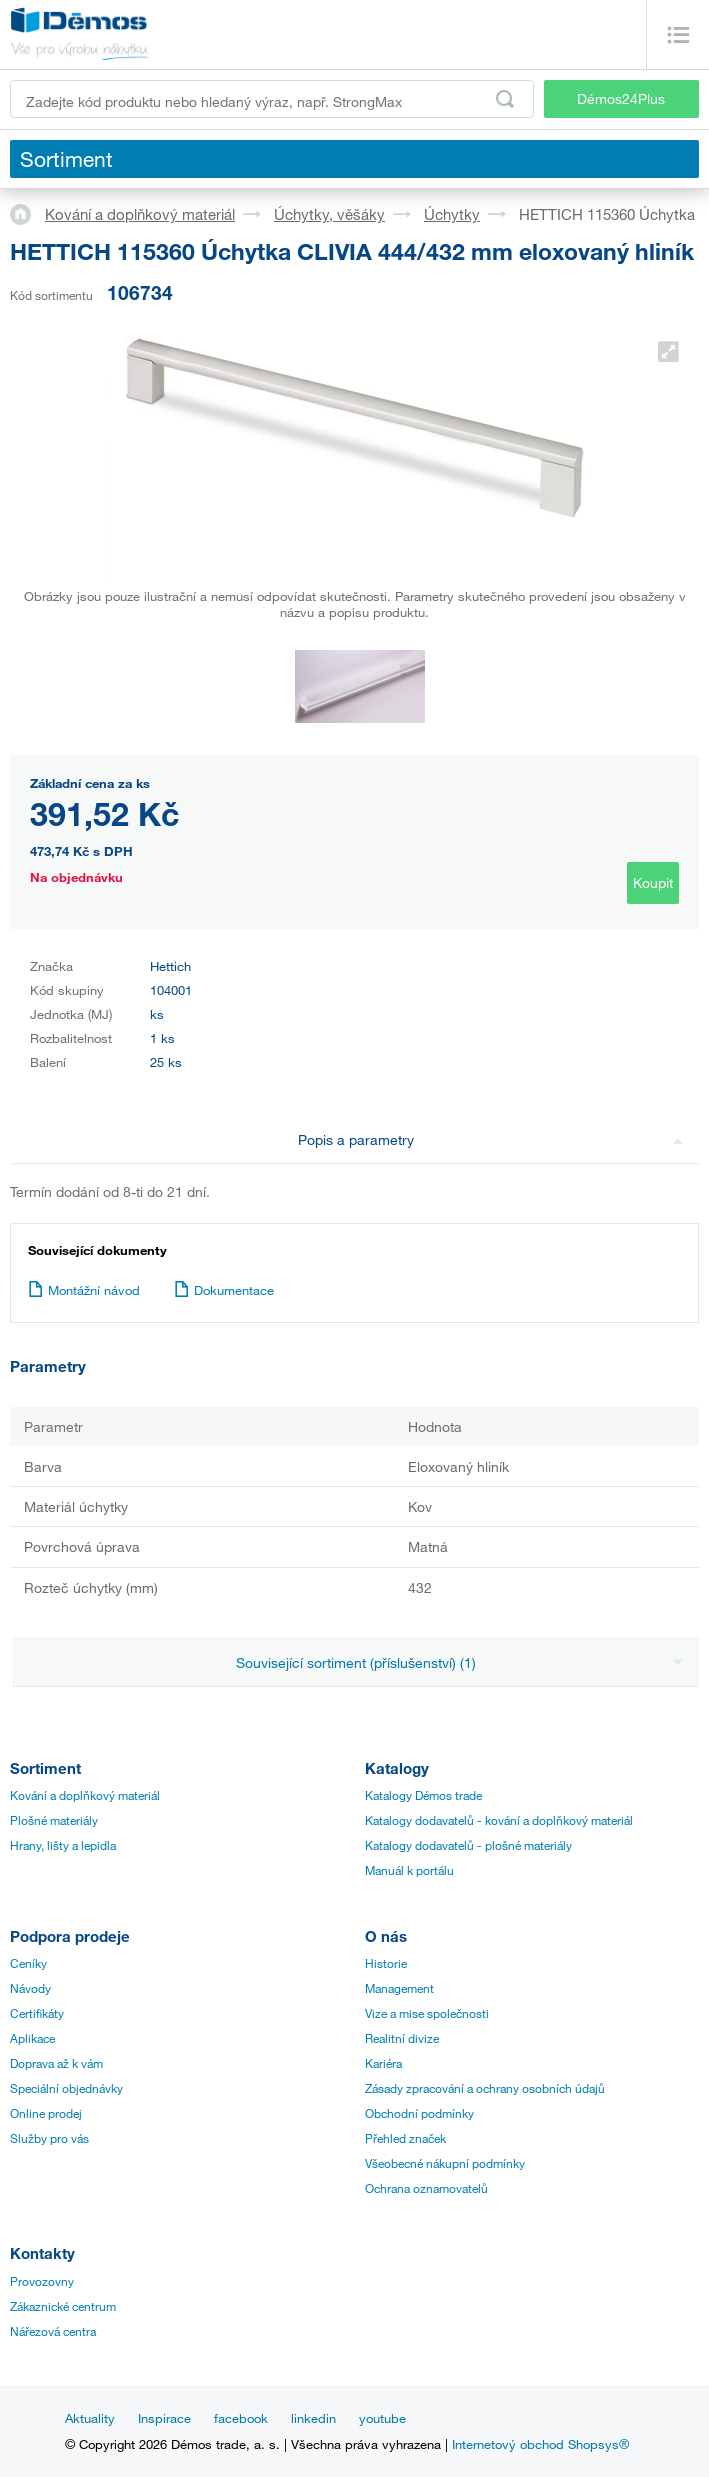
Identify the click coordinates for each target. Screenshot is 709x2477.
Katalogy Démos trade (423, 1795)
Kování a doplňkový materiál (140, 214)
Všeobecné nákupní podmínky (445, 2163)
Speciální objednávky (66, 2088)
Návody (30, 1988)
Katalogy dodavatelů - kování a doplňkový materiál (499, 1820)
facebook (241, 2418)
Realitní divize (402, 2038)
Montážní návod (84, 1290)
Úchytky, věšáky (329, 214)
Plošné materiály (54, 1820)
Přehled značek (405, 2138)
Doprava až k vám (56, 2063)
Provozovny (42, 2281)
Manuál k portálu (409, 1870)
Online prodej (46, 2113)
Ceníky (28, 1963)
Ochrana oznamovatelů (426, 2188)
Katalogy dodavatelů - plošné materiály (468, 1845)
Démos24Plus (621, 98)
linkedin (313, 2418)
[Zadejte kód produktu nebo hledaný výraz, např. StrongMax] (272, 99)
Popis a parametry (491, 1139)
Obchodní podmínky (419, 2113)
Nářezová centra (53, 2331)
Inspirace (164, 2418)
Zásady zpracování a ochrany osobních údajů (485, 2088)
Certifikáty (37, 2013)
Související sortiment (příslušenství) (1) (460, 1662)
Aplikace (32, 2038)
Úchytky (452, 214)
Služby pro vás (49, 2138)
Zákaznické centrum (63, 2306)
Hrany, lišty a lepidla (63, 1845)
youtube (382, 2418)
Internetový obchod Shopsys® (540, 2444)
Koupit (653, 882)
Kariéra (383, 2063)
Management (399, 1988)
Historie (386, 1963)
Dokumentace (224, 1290)
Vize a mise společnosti (427, 2013)
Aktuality (90, 2418)
